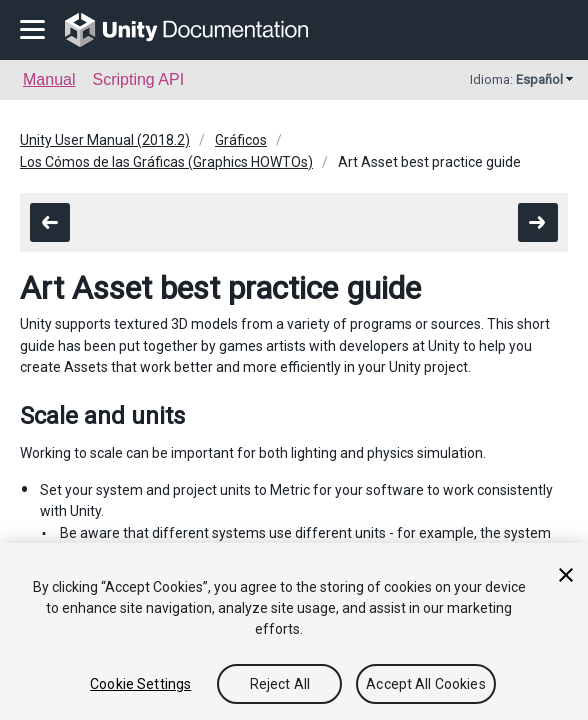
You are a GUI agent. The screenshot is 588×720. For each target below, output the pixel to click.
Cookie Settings (140, 684)
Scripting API (138, 79)
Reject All (280, 684)
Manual (49, 79)
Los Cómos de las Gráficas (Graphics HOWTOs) (166, 162)
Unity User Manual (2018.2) (105, 140)
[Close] (566, 575)
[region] (294, 631)
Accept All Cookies (426, 684)
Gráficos (241, 140)
